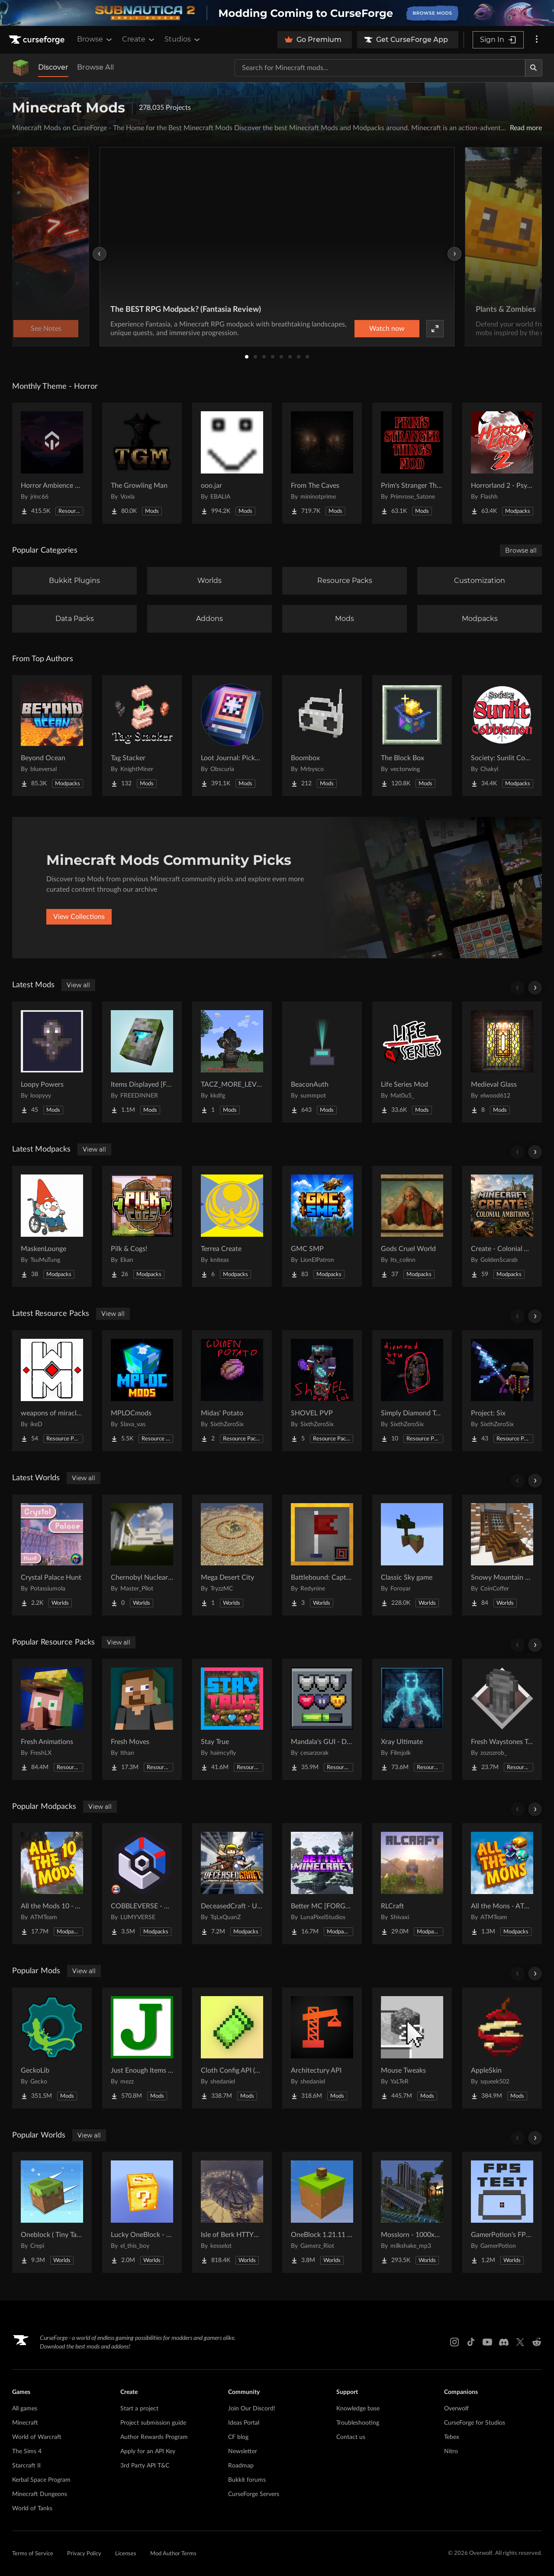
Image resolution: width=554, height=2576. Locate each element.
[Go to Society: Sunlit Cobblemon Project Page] (502, 735)
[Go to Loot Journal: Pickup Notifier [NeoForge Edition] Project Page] (232, 735)
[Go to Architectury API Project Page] (322, 2048)
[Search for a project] (380, 68)
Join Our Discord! (251, 2409)
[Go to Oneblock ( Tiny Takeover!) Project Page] (52, 2212)
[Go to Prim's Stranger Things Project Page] (412, 463)
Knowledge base (358, 2409)
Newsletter (242, 2451)
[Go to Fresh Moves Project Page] (142, 1719)
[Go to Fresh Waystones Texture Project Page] (502, 1719)
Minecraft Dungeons (39, 2494)
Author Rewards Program (154, 2437)
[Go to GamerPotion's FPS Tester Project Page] (502, 2212)
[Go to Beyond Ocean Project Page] (52, 735)
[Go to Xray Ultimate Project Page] (412, 1719)
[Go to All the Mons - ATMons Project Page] (502, 1883)
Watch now (387, 328)
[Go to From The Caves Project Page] (322, 463)
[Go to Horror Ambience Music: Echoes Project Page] (52, 463)
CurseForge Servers (253, 2494)
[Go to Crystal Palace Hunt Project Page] (52, 1555)
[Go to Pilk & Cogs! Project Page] (142, 1226)
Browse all (521, 550)
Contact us (350, 2437)
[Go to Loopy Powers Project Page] (52, 1062)
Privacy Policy (84, 2554)
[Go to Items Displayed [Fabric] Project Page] (142, 1062)
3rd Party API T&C (144, 2466)
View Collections (79, 916)
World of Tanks (32, 2509)
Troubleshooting (357, 2423)
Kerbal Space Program (41, 2480)
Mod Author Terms (173, 2554)
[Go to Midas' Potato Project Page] (232, 1390)
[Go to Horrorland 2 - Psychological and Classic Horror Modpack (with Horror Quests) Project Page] (502, 463)
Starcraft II (26, 2466)
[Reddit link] (536, 2342)
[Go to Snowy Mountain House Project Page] (502, 1555)
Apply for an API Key (147, 2451)
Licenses (125, 2554)
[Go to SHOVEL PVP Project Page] (322, 1390)
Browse (95, 39)
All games (24, 2409)
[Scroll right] (535, 988)
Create (139, 39)
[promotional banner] (277, 13)
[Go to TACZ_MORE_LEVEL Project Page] (232, 1062)
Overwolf (456, 2409)
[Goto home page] (38, 39)
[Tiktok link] (471, 2342)
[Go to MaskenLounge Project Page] (52, 1226)
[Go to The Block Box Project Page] (412, 735)
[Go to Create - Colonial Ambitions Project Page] (502, 1226)
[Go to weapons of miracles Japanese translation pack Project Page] (52, 1390)
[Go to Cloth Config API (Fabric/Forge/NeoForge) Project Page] (232, 2048)
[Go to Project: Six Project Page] (502, 1390)
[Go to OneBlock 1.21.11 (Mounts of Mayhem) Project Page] (322, 2212)
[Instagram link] (454, 2342)
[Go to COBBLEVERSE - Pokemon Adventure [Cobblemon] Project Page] (142, 1883)
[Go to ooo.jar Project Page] (232, 463)
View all (78, 985)
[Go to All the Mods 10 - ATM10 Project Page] (52, 1883)
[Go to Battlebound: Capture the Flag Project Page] (322, 1555)
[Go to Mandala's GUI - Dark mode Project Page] (322, 1719)
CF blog (238, 2437)
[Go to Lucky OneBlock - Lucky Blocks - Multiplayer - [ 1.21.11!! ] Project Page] (142, 2212)
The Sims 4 (27, 2451)
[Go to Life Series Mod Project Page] (412, 1062)
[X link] (520, 2342)
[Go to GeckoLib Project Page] (52, 2048)
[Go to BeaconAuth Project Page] (322, 1062)
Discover (53, 67)
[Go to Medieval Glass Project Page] (502, 1062)
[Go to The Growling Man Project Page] (142, 463)
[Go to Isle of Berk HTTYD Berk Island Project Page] (232, 2212)
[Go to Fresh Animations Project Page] (52, 1719)
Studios (182, 39)
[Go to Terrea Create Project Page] (232, 1226)
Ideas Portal (243, 2423)
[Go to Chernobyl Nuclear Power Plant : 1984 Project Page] (142, 1555)
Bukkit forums (247, 2480)
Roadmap (241, 2466)
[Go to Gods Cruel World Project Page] (412, 1226)
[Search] (533, 68)
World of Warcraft (36, 2437)
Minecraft (25, 2423)
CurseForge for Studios (474, 2423)
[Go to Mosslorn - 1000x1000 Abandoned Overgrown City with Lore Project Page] (412, 2212)
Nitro (451, 2451)
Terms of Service (32, 2554)
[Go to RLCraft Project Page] (412, 1883)
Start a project (139, 2409)
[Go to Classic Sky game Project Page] (412, 1555)
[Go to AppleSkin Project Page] (502, 2048)
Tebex (451, 2437)
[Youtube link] (487, 2342)
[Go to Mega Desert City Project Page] (232, 1555)
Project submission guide (153, 2423)
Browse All (95, 67)
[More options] (536, 39)
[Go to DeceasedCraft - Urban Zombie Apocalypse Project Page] (232, 1883)
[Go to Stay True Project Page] (232, 1719)
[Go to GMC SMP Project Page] (322, 1226)
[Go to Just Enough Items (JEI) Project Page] (142, 2048)
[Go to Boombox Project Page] (322, 735)
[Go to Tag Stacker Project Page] (142, 735)
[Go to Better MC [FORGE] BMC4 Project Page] (322, 1883)
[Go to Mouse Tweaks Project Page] (412, 2048)
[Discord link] (504, 2342)
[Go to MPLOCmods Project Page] (142, 1390)
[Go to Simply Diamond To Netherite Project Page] (412, 1390)
